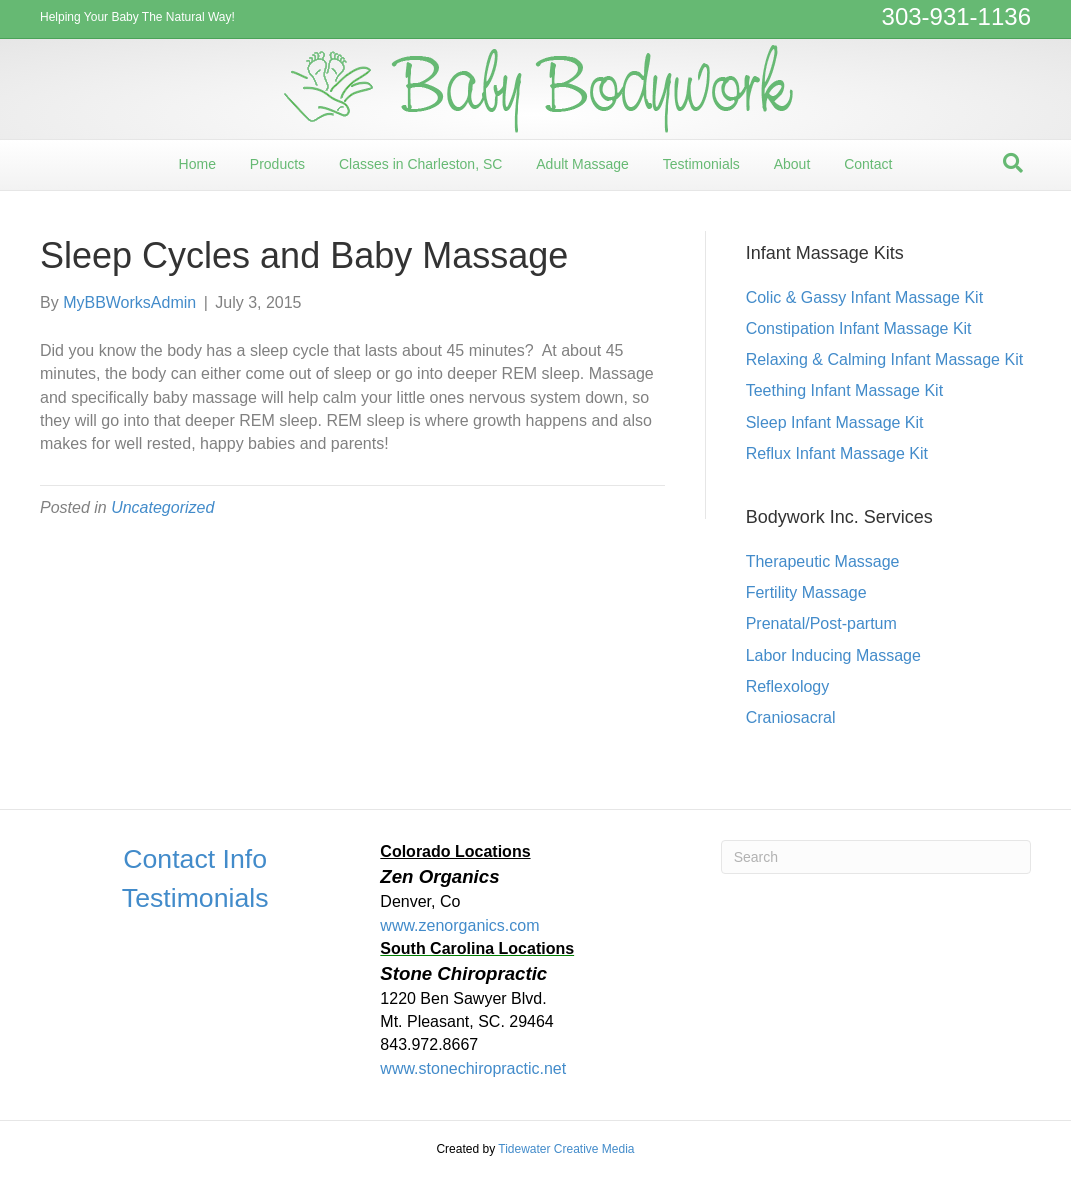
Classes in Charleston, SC (420, 164)
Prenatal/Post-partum (821, 623)
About (792, 164)
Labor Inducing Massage (833, 655)
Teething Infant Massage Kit (844, 390)
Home (197, 164)
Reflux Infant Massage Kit (837, 453)
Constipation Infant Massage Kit (859, 328)
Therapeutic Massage (823, 561)
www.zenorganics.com (459, 925)
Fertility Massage (806, 592)
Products (277, 164)
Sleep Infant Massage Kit (835, 422)
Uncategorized (162, 507)
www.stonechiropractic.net (473, 1068)
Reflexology (788, 686)
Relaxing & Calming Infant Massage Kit (884, 359)
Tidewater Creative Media (566, 1149)
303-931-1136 (956, 16)
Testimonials (701, 164)
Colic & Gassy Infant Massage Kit (864, 297)
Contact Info (195, 859)
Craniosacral (791, 717)
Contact (868, 164)
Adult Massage (582, 164)
